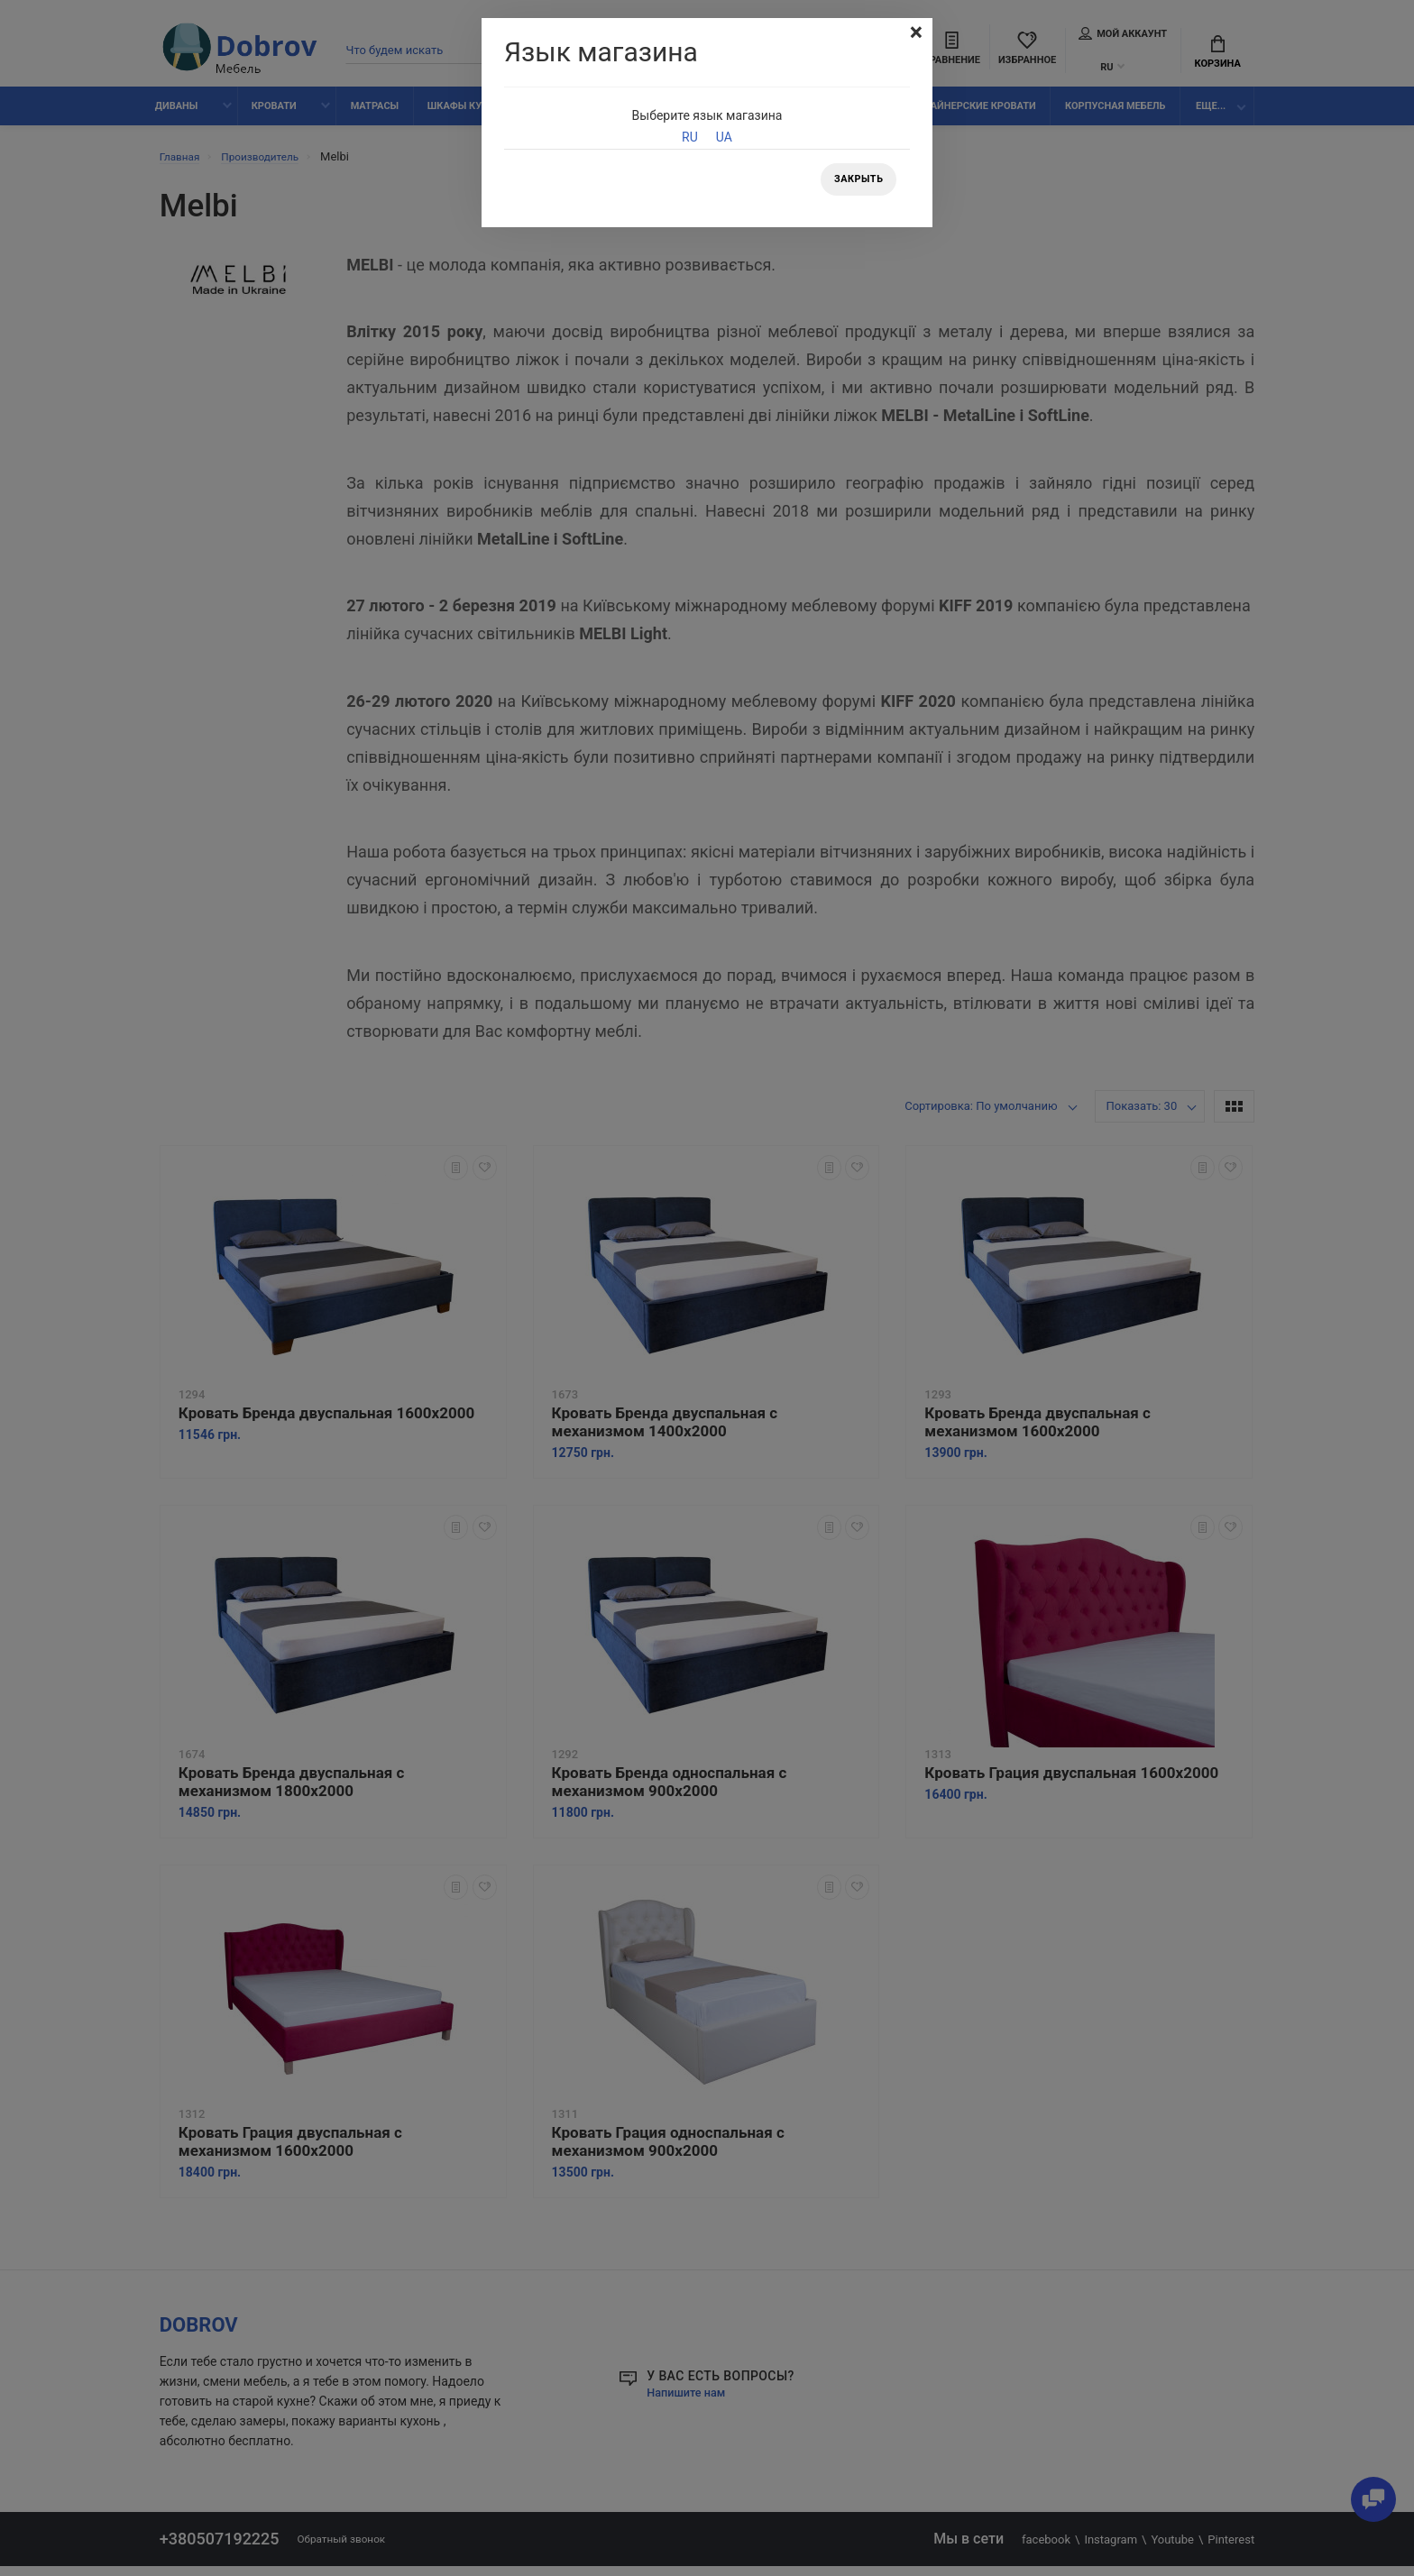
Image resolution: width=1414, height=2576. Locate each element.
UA (724, 137)
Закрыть (855, 181)
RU (690, 137)
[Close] (914, 34)
